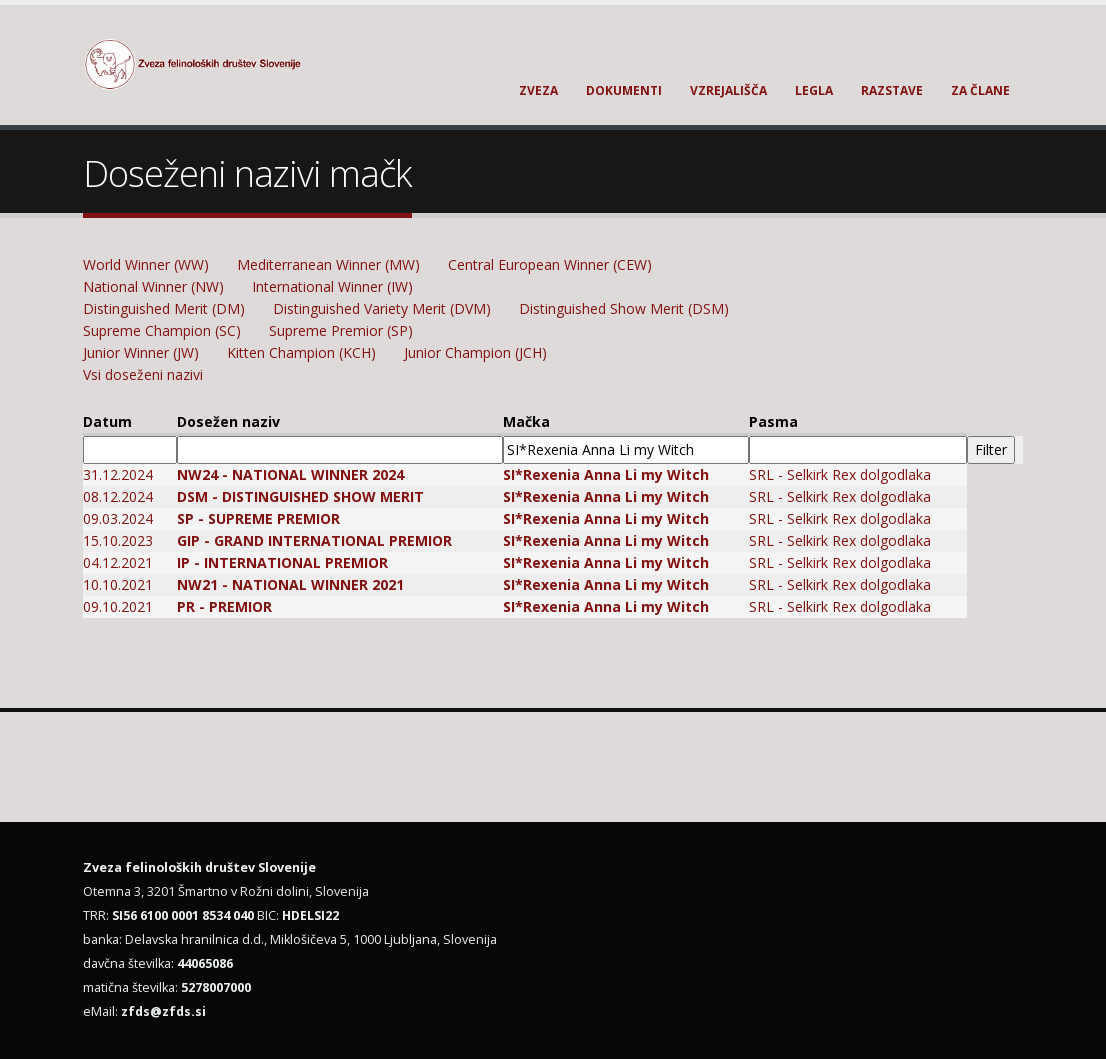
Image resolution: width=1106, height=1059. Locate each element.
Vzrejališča (728, 90)
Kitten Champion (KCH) (301, 352)
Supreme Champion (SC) (162, 330)
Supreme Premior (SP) (341, 330)
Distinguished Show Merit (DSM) (624, 308)
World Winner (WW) (146, 264)
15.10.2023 (118, 540)
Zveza (538, 90)
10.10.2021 (118, 584)
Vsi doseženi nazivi (143, 374)
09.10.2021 (118, 606)
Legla (814, 90)
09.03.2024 (118, 518)
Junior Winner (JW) (141, 352)
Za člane (980, 90)
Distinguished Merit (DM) (164, 308)
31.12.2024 (118, 474)
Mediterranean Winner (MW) (328, 264)
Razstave (892, 90)
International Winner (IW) (332, 286)
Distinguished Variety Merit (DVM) (382, 308)
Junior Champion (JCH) (475, 352)
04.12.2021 (118, 562)
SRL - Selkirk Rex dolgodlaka (840, 474)
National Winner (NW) (153, 286)
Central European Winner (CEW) (550, 264)
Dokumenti (624, 90)
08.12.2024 (118, 496)
